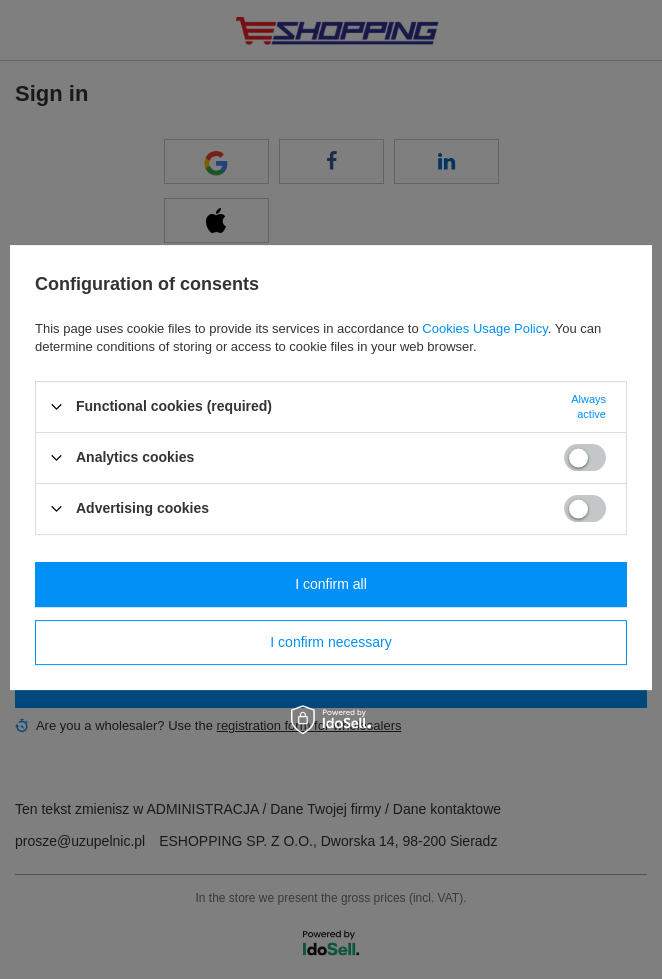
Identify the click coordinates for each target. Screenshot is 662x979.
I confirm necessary (330, 642)
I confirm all (331, 584)
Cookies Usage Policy (484, 328)
